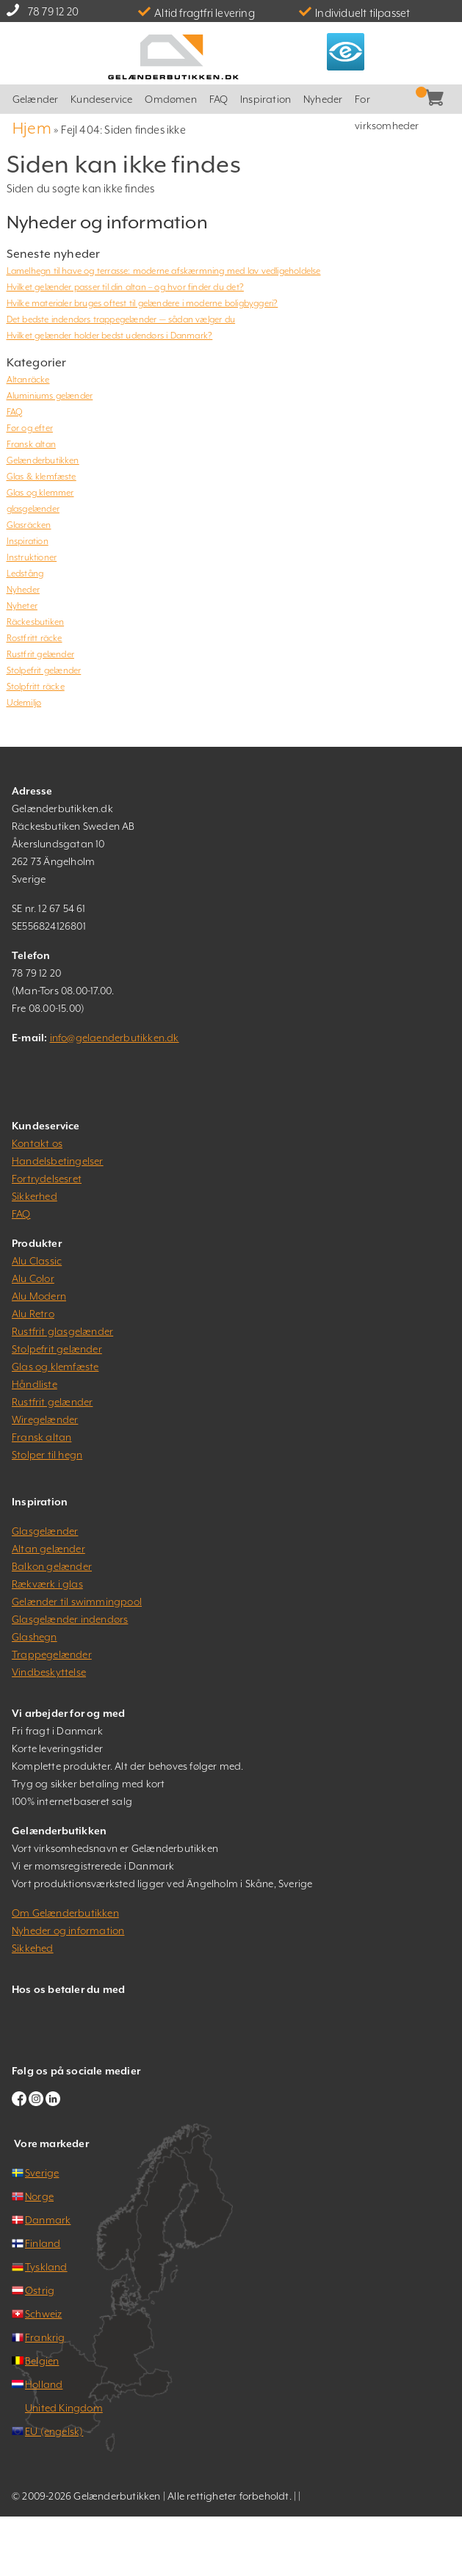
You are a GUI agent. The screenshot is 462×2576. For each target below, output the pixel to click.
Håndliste (34, 1384)
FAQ (218, 99)
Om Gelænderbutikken (65, 1913)
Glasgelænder (45, 1531)
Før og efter (30, 428)
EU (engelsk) (54, 2431)
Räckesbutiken (36, 622)
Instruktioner (32, 557)
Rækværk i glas (47, 1584)
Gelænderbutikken (43, 460)
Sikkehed (33, 1948)
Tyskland (46, 2267)
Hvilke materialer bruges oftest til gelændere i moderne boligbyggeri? (142, 303)
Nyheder (322, 99)
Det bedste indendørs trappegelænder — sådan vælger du (121, 319)
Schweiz (43, 2314)
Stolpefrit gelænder (44, 670)
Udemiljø (24, 703)
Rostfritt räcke (34, 638)
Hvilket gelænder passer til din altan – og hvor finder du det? (125, 287)
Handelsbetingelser (58, 1161)
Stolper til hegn (47, 1455)
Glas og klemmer (40, 493)
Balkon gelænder (52, 1566)
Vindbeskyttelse (49, 1672)
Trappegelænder (52, 1654)
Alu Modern (39, 1296)
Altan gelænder (48, 1549)
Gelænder (35, 99)
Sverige (42, 2173)
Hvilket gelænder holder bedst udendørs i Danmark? (110, 335)
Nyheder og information (68, 1930)
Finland (42, 2243)
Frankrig (45, 2337)
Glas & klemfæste (41, 476)
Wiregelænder (45, 1419)
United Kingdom (64, 2408)
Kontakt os (37, 1143)
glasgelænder (33, 509)
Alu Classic (37, 1261)
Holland (43, 2384)
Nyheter (22, 606)
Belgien (42, 2361)
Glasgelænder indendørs (70, 1619)
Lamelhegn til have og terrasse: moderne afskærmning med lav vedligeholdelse (164, 271)
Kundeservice (101, 99)
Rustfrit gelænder (40, 654)
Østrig (39, 2290)
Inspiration (265, 99)
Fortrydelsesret (47, 1178)
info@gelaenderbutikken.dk (114, 1037)
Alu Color (33, 1278)
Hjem (31, 128)
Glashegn (34, 1637)
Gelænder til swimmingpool (77, 1601)
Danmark (48, 2220)
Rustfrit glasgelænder (62, 1331)
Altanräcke (28, 380)
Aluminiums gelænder (50, 396)
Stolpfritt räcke (36, 686)
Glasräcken (29, 525)
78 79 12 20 (53, 11)
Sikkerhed (34, 1196)
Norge (39, 2196)
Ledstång (25, 573)
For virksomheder (387, 103)
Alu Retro (33, 1314)
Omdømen (170, 99)
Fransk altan (31, 444)
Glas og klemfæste (55, 1366)
